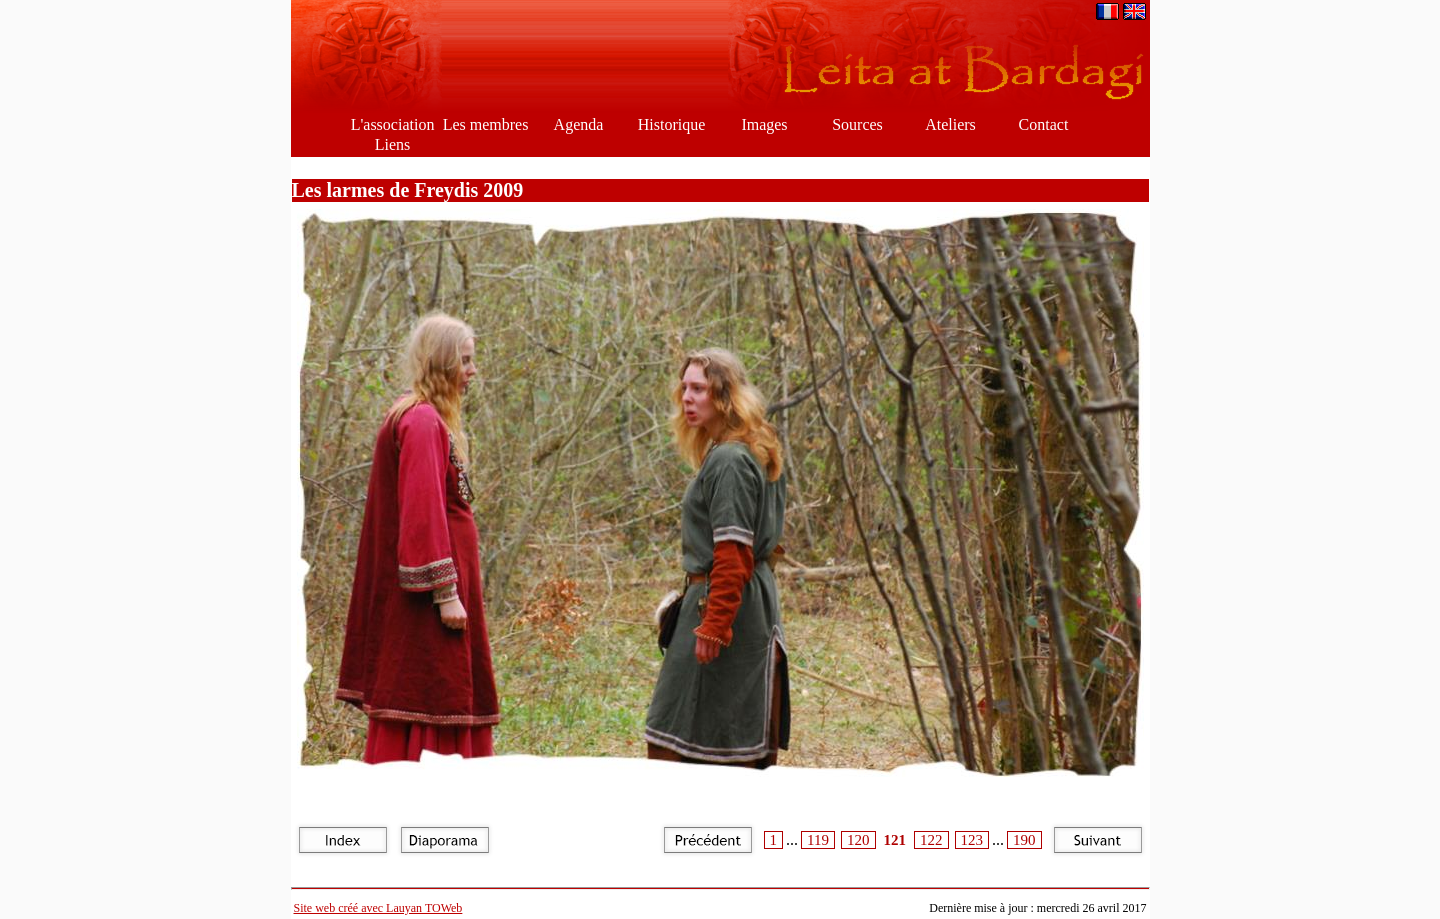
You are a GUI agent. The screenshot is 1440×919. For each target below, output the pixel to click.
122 (931, 840)
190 (1024, 840)
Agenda (579, 124)
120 (858, 840)
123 (972, 840)
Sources (857, 124)
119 (818, 840)
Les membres (486, 124)
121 (895, 840)
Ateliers (950, 124)
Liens (393, 144)
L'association (393, 124)
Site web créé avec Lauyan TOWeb (378, 908)
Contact (1044, 124)
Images (764, 124)
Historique (672, 124)
